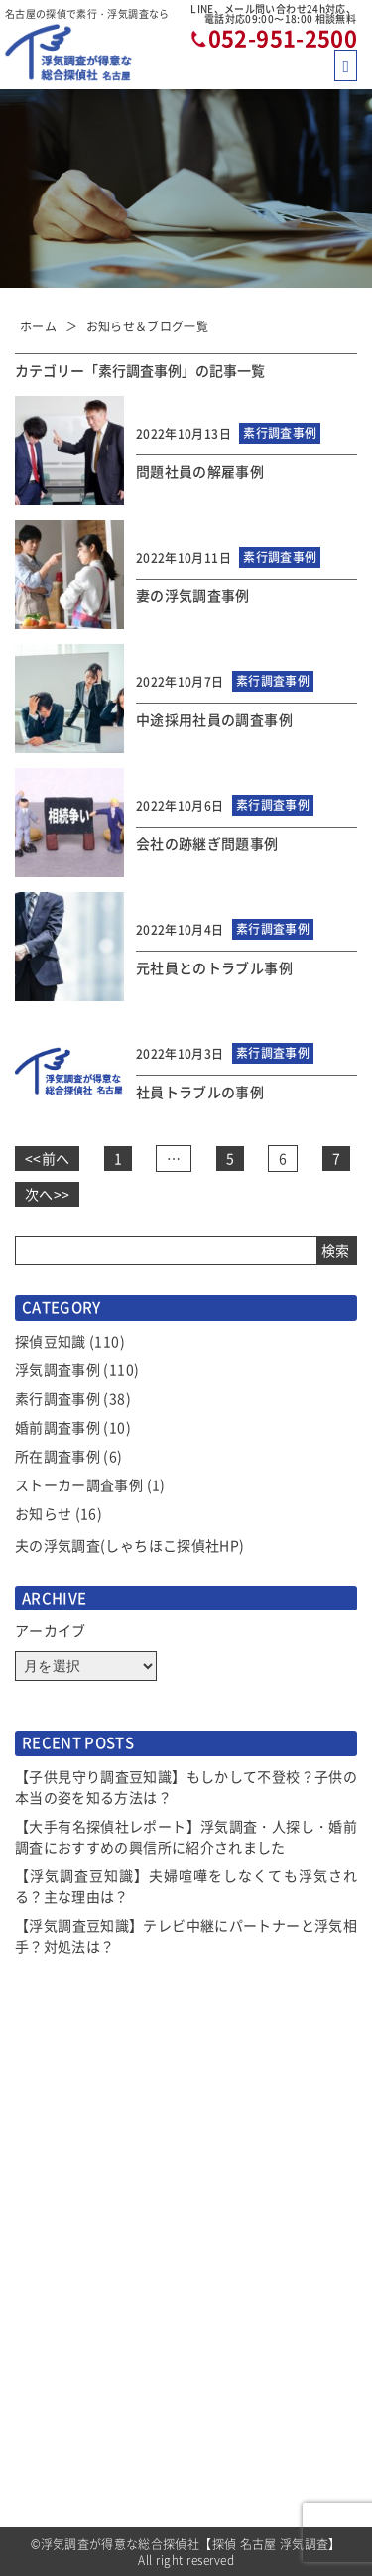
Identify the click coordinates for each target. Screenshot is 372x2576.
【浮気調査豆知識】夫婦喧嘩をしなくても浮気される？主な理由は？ (186, 1886)
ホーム (38, 326)
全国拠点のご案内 (247, 2453)
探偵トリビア (234, 2344)
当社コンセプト (240, 2308)
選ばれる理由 (54, 2308)
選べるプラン (54, 2417)
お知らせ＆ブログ (68, 2271)
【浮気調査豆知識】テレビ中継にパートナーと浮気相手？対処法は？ (186, 1935)
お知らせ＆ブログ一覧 (147, 326)
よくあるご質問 (240, 2271)
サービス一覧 (54, 2344)
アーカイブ (50, 1630)
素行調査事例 (57, 1398)
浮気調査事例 (57, 1369)
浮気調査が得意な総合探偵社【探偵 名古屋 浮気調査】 (191, 2543)
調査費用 (41, 2380)
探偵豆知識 (50, 1341)
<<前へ (47, 1158)
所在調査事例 (57, 1456)
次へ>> (47, 1194)
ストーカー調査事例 (79, 1484)
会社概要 (220, 2380)
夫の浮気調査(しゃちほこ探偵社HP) (129, 1545)
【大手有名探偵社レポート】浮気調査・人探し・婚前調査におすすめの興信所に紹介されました (186, 1836)
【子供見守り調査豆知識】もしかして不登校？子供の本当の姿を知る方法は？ (186, 1786)
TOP (28, 2236)
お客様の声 (227, 2236)
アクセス (220, 2417)
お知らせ (43, 1513)
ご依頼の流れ (54, 2453)
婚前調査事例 (57, 1427)
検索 (335, 1250)
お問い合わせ (234, 2490)
